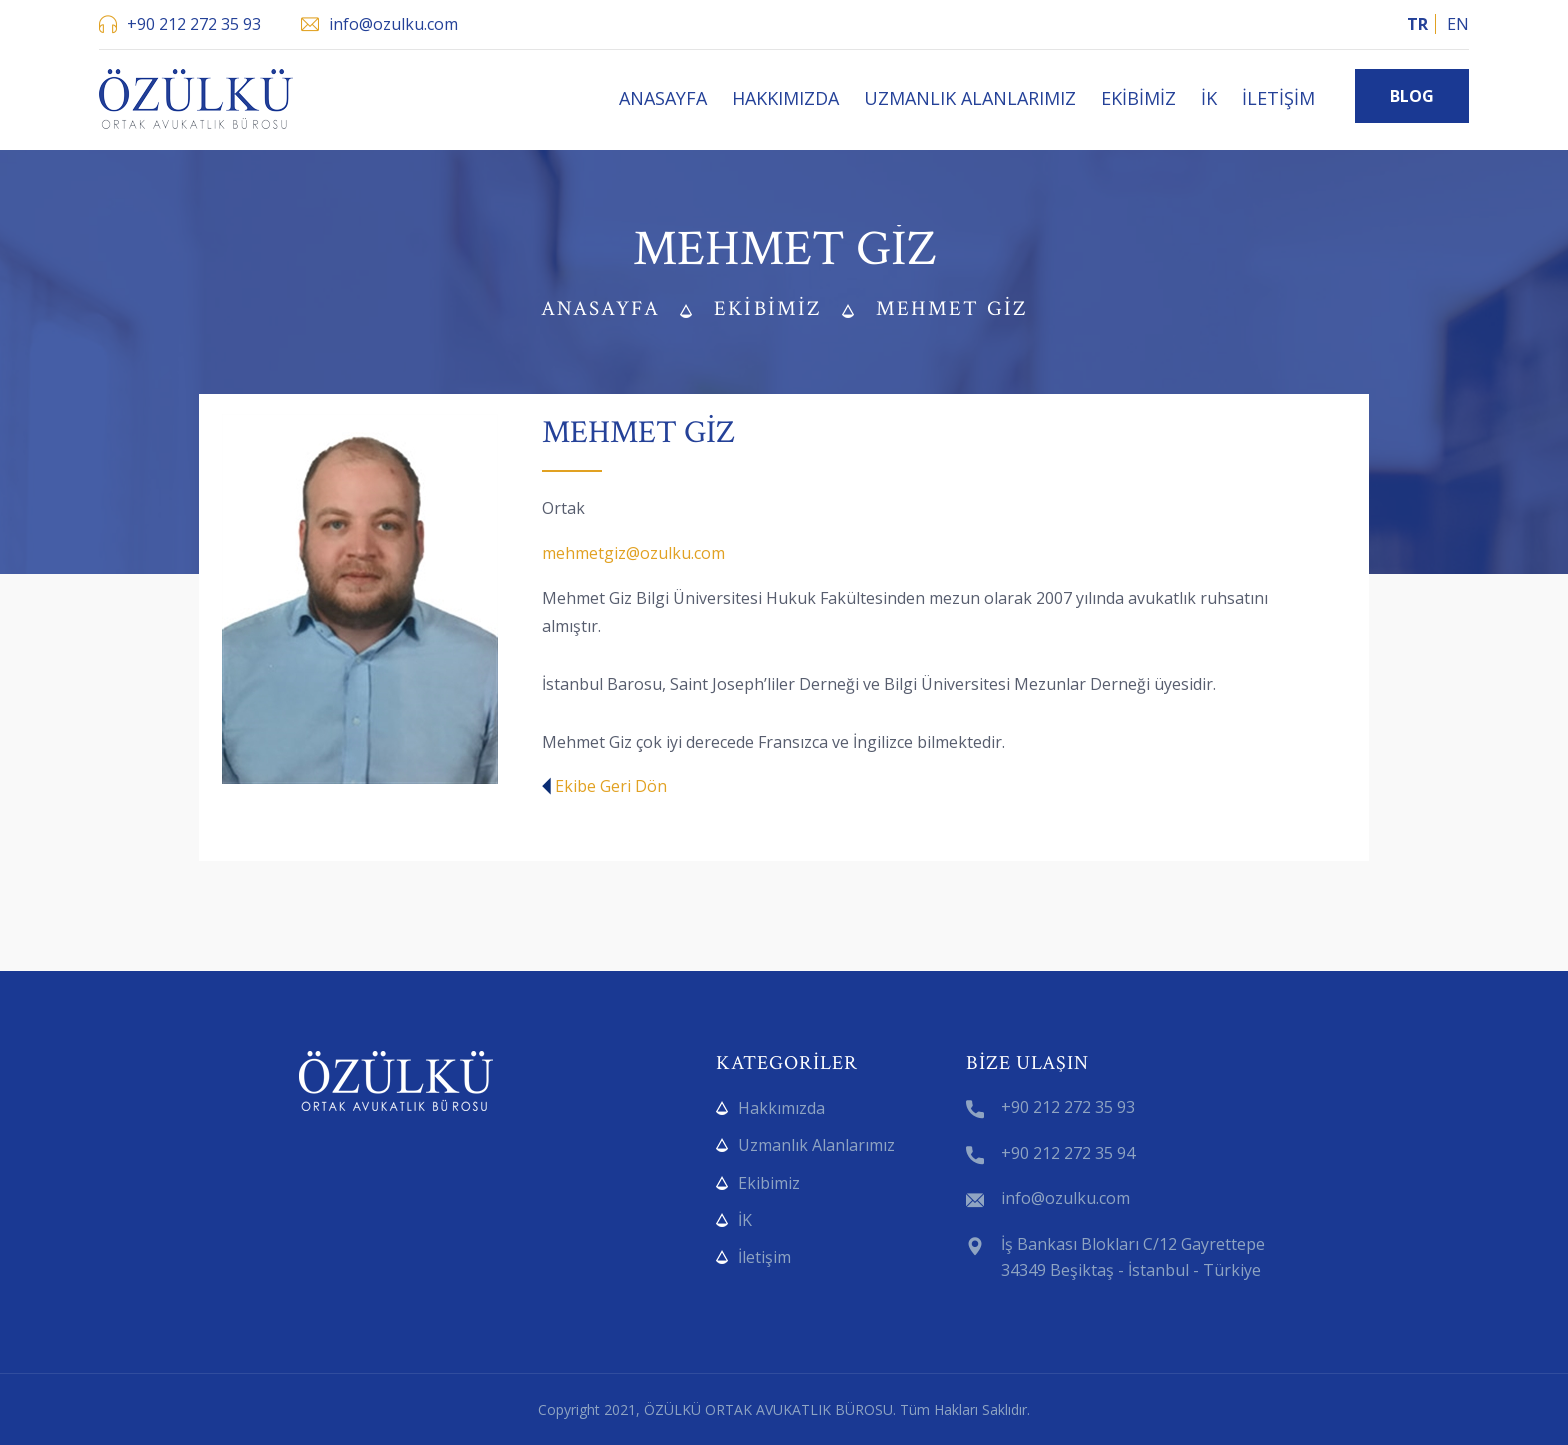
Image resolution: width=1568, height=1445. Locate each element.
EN (1458, 24)
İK (1209, 98)
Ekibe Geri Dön (604, 786)
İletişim (1278, 98)
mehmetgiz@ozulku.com (633, 553)
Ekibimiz (1138, 98)
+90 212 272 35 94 (1068, 1153)
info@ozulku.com (393, 24)
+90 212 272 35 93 (194, 24)
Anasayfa (663, 98)
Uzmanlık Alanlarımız (970, 98)
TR (1417, 24)
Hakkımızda (785, 98)
